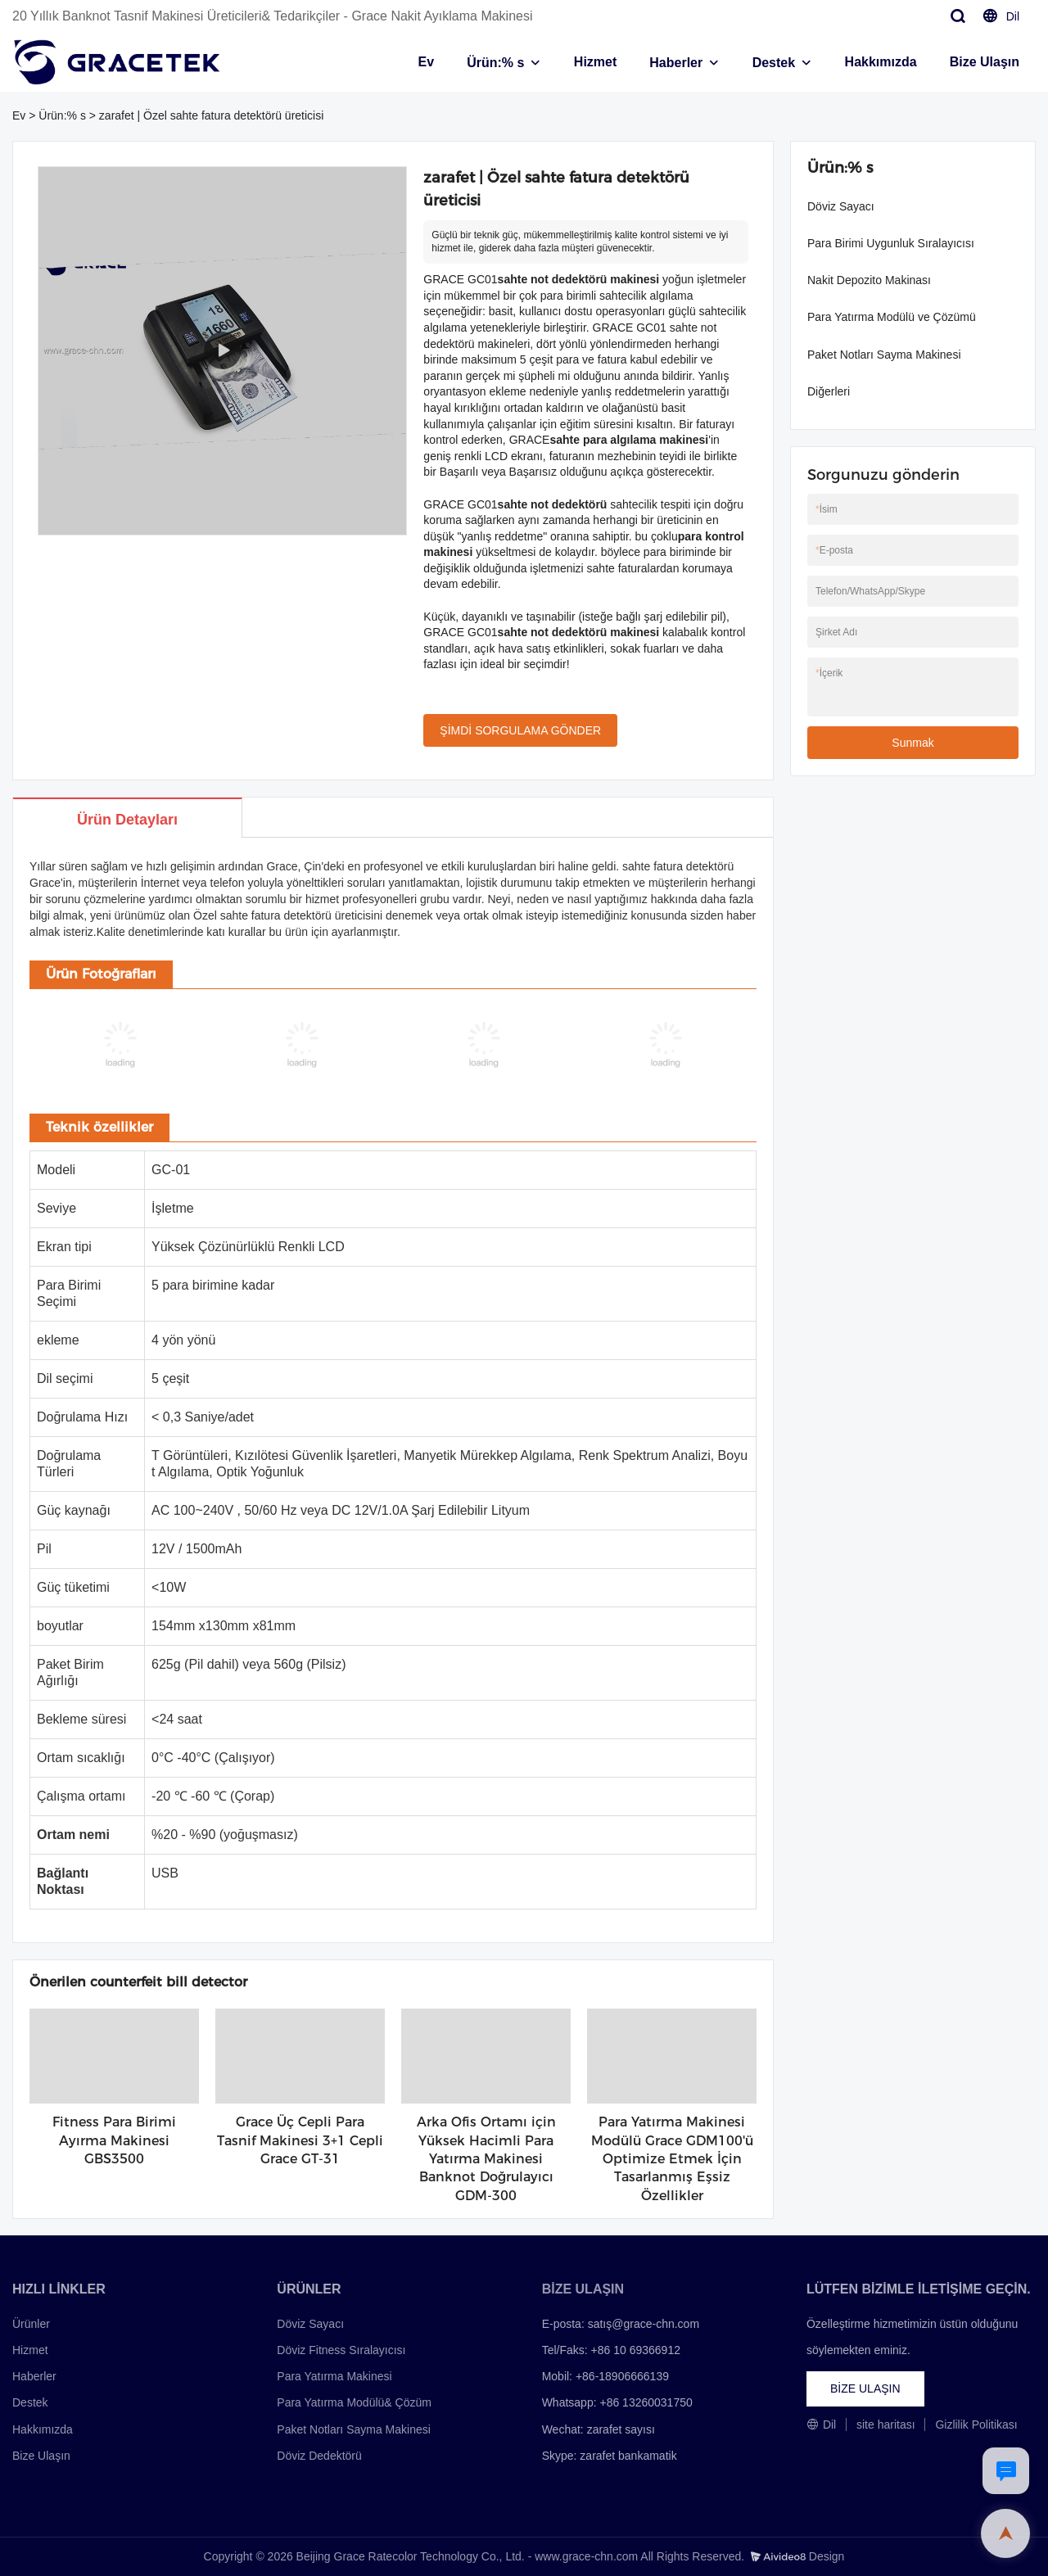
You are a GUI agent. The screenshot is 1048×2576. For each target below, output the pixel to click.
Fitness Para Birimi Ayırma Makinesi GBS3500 (114, 2140)
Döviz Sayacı (840, 206)
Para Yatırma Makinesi (334, 2376)
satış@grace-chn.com (643, 2323)
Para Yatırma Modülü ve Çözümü (891, 316)
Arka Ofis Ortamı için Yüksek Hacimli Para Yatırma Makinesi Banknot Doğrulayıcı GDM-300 (486, 2158)
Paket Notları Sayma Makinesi (884, 354)
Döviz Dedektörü (319, 2455)
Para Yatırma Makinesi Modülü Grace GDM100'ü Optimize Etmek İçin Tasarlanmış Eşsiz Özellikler (672, 2158)
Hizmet (595, 62)
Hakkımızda (881, 62)
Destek (773, 63)
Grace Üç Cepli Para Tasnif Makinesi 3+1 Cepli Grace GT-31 (300, 2140)
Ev (426, 62)
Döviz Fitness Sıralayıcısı (341, 2350)
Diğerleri (828, 391)
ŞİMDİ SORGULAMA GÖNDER (520, 730)
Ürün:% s (495, 63)
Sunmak (912, 742)
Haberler (675, 63)
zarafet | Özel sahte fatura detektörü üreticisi (211, 115)
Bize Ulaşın (984, 62)
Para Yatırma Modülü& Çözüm (354, 2402)
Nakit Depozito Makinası (869, 280)
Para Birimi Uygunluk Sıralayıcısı (890, 243)
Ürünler (31, 2323)
